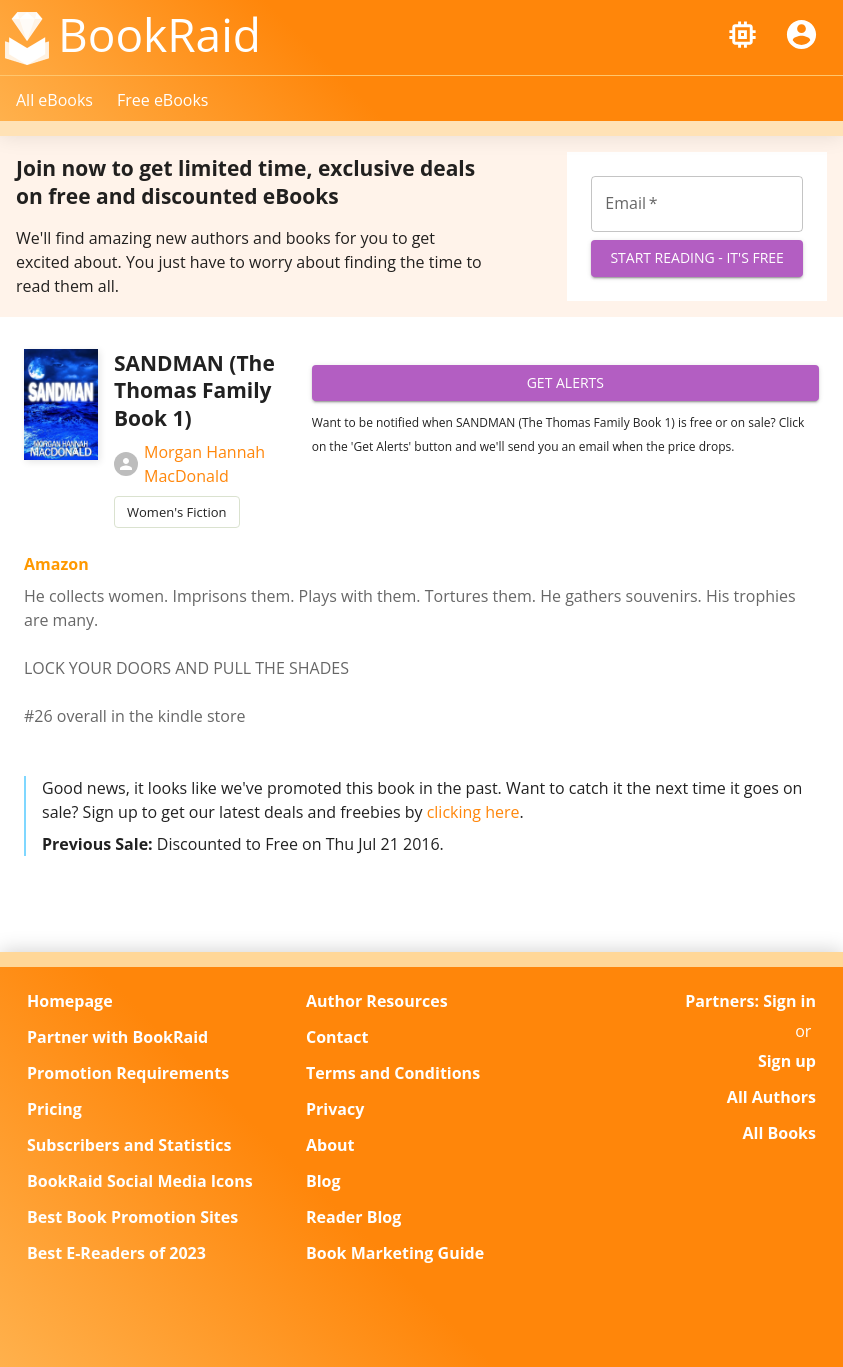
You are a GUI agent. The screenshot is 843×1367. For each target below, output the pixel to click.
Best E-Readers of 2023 (116, 1253)
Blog (323, 1181)
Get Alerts (565, 383)
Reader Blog (353, 1217)
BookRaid (159, 34)
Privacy (335, 1109)
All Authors (771, 1097)
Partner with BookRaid (117, 1037)
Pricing (54, 1109)
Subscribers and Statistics (129, 1145)
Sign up (787, 1061)
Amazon (56, 564)
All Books (779, 1133)
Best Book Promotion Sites (132, 1217)
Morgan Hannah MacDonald (189, 464)
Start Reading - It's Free (697, 258)
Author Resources (377, 1001)
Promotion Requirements (128, 1073)
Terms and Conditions (393, 1073)
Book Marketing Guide (395, 1253)
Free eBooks (163, 100)
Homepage (70, 1001)
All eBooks (54, 100)
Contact (337, 1037)
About (330, 1145)
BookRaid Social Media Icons (140, 1181)
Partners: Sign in (750, 1001)
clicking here (473, 812)
